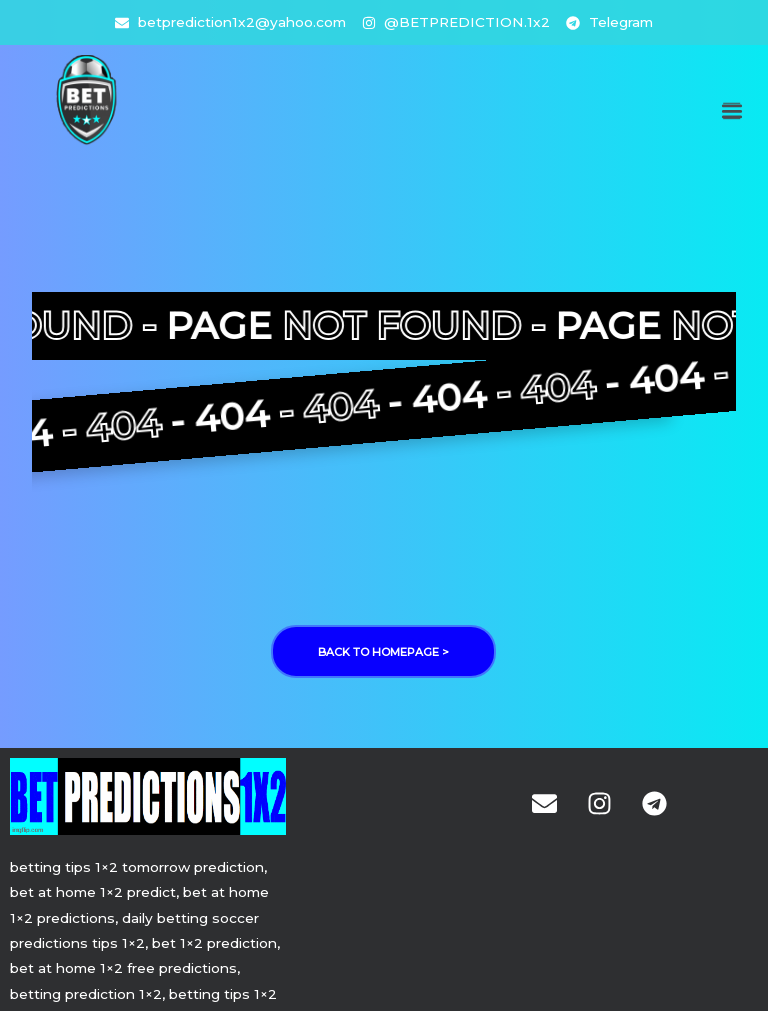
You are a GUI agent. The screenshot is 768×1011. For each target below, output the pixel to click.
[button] (731, 111)
